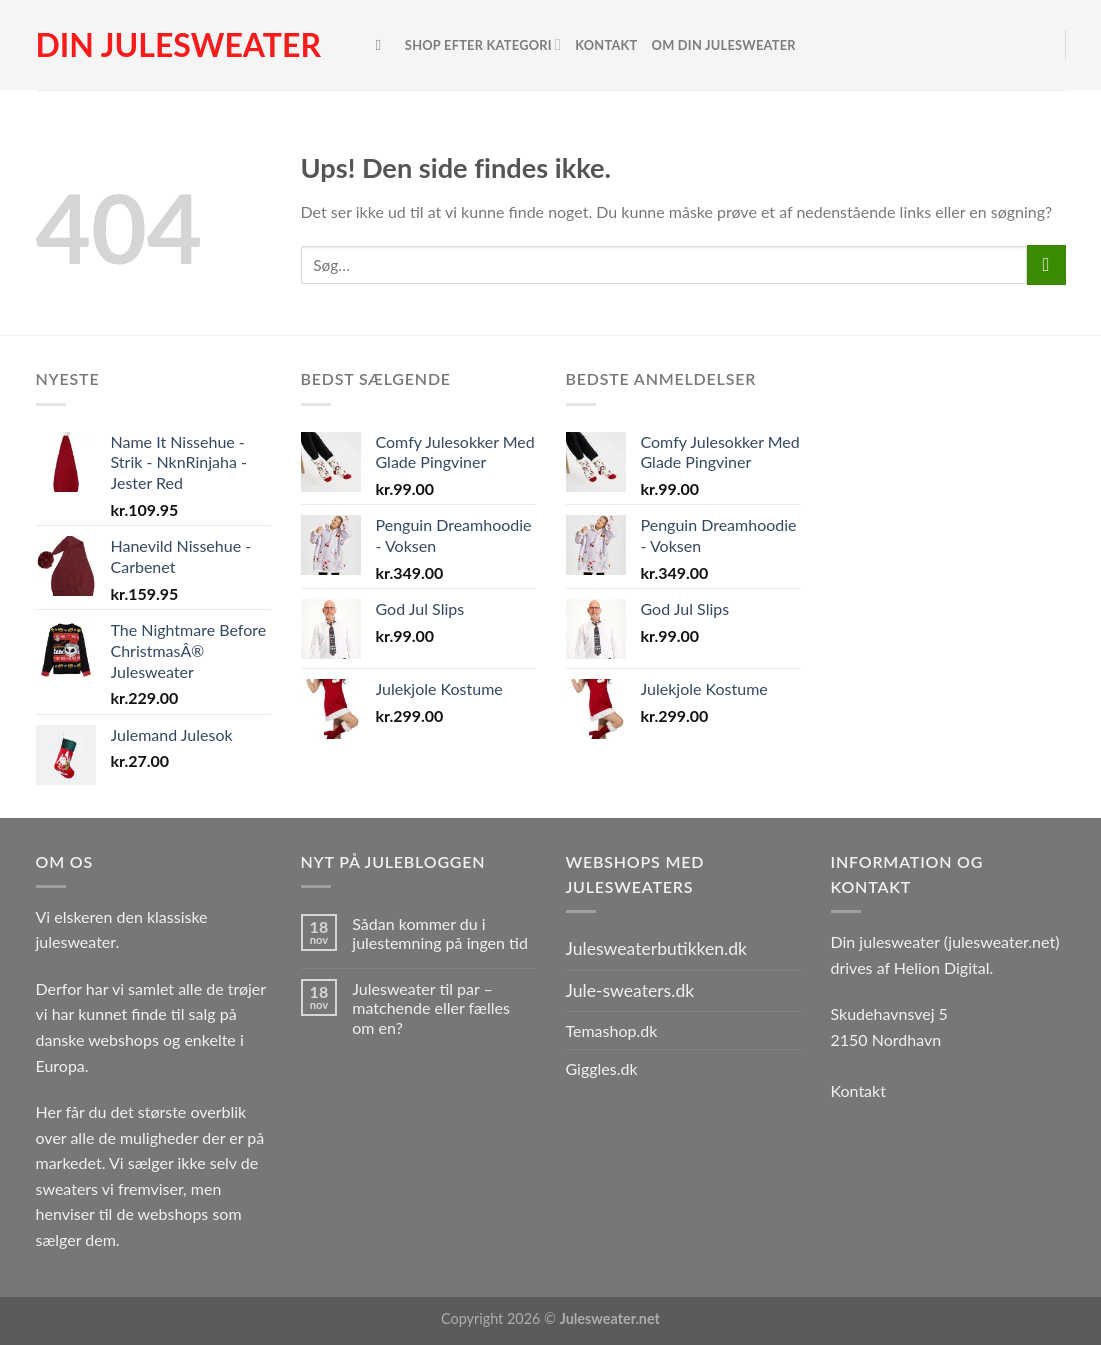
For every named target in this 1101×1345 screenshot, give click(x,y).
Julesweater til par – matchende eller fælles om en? (431, 1007)
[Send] (1046, 264)
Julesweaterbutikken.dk (657, 948)
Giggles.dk (602, 1068)
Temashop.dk (612, 1030)
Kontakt (606, 45)
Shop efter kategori (483, 44)
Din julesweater (178, 45)
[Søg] (383, 45)
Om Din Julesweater (724, 45)
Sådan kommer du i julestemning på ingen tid (440, 933)
